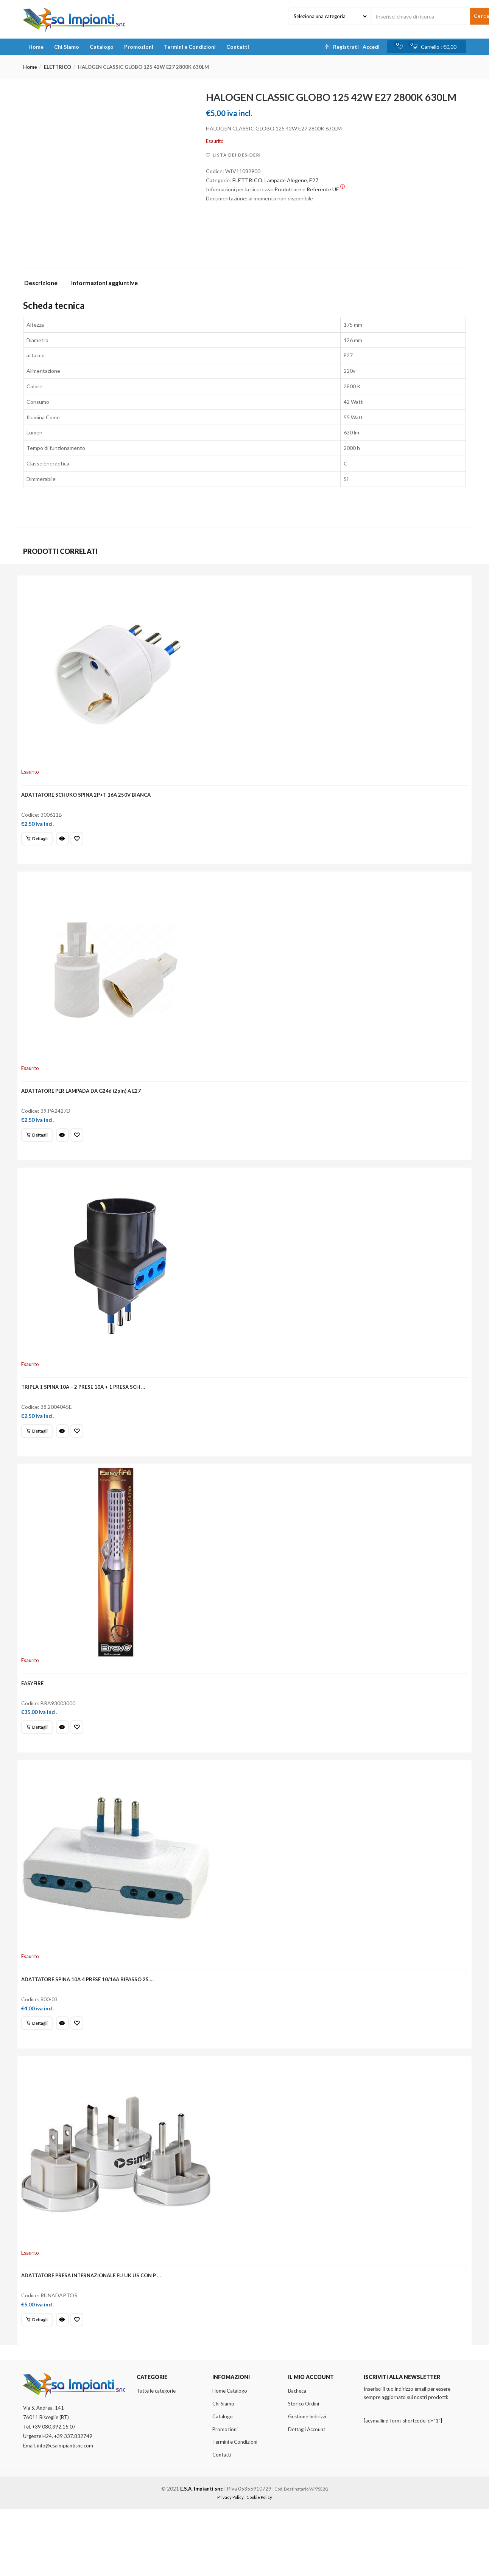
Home (36, 46)
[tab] (43, 285)
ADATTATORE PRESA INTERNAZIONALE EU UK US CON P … (95, 2336)
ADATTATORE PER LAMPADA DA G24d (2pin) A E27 (85, 1107)
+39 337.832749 (73, 2503)
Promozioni (138, 46)
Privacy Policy (230, 2564)
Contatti (237, 46)
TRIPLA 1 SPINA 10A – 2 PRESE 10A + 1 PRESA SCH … (88, 1414)
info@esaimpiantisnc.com (65, 2513)
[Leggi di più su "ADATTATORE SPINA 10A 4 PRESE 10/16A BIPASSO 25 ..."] (41, 2073)
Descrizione (41, 283)
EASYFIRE (37, 1721)
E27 (313, 180)
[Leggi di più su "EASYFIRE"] (41, 1766)
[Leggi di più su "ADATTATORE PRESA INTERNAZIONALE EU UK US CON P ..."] (41, 2380)
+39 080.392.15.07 (54, 2494)
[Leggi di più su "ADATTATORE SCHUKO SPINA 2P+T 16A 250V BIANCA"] (41, 843)
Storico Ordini (303, 2471)
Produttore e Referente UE (309, 189)
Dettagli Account (306, 2497)
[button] (436, 47)
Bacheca (297, 2458)
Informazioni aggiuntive (104, 283)
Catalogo (102, 46)
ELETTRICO (57, 67)
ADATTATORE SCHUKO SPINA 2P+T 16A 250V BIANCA (90, 799)
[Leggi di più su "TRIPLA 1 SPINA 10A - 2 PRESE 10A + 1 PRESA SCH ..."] (41, 1458)
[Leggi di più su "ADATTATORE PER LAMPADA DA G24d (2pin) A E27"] (41, 1151)
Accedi (371, 46)
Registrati (346, 46)
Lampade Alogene (286, 180)
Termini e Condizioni (190, 46)
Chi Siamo (66, 46)
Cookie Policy (259, 2564)
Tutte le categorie (156, 2458)
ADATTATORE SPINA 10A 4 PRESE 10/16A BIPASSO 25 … (92, 2029)
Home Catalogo (229, 2458)
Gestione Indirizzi (307, 2484)
